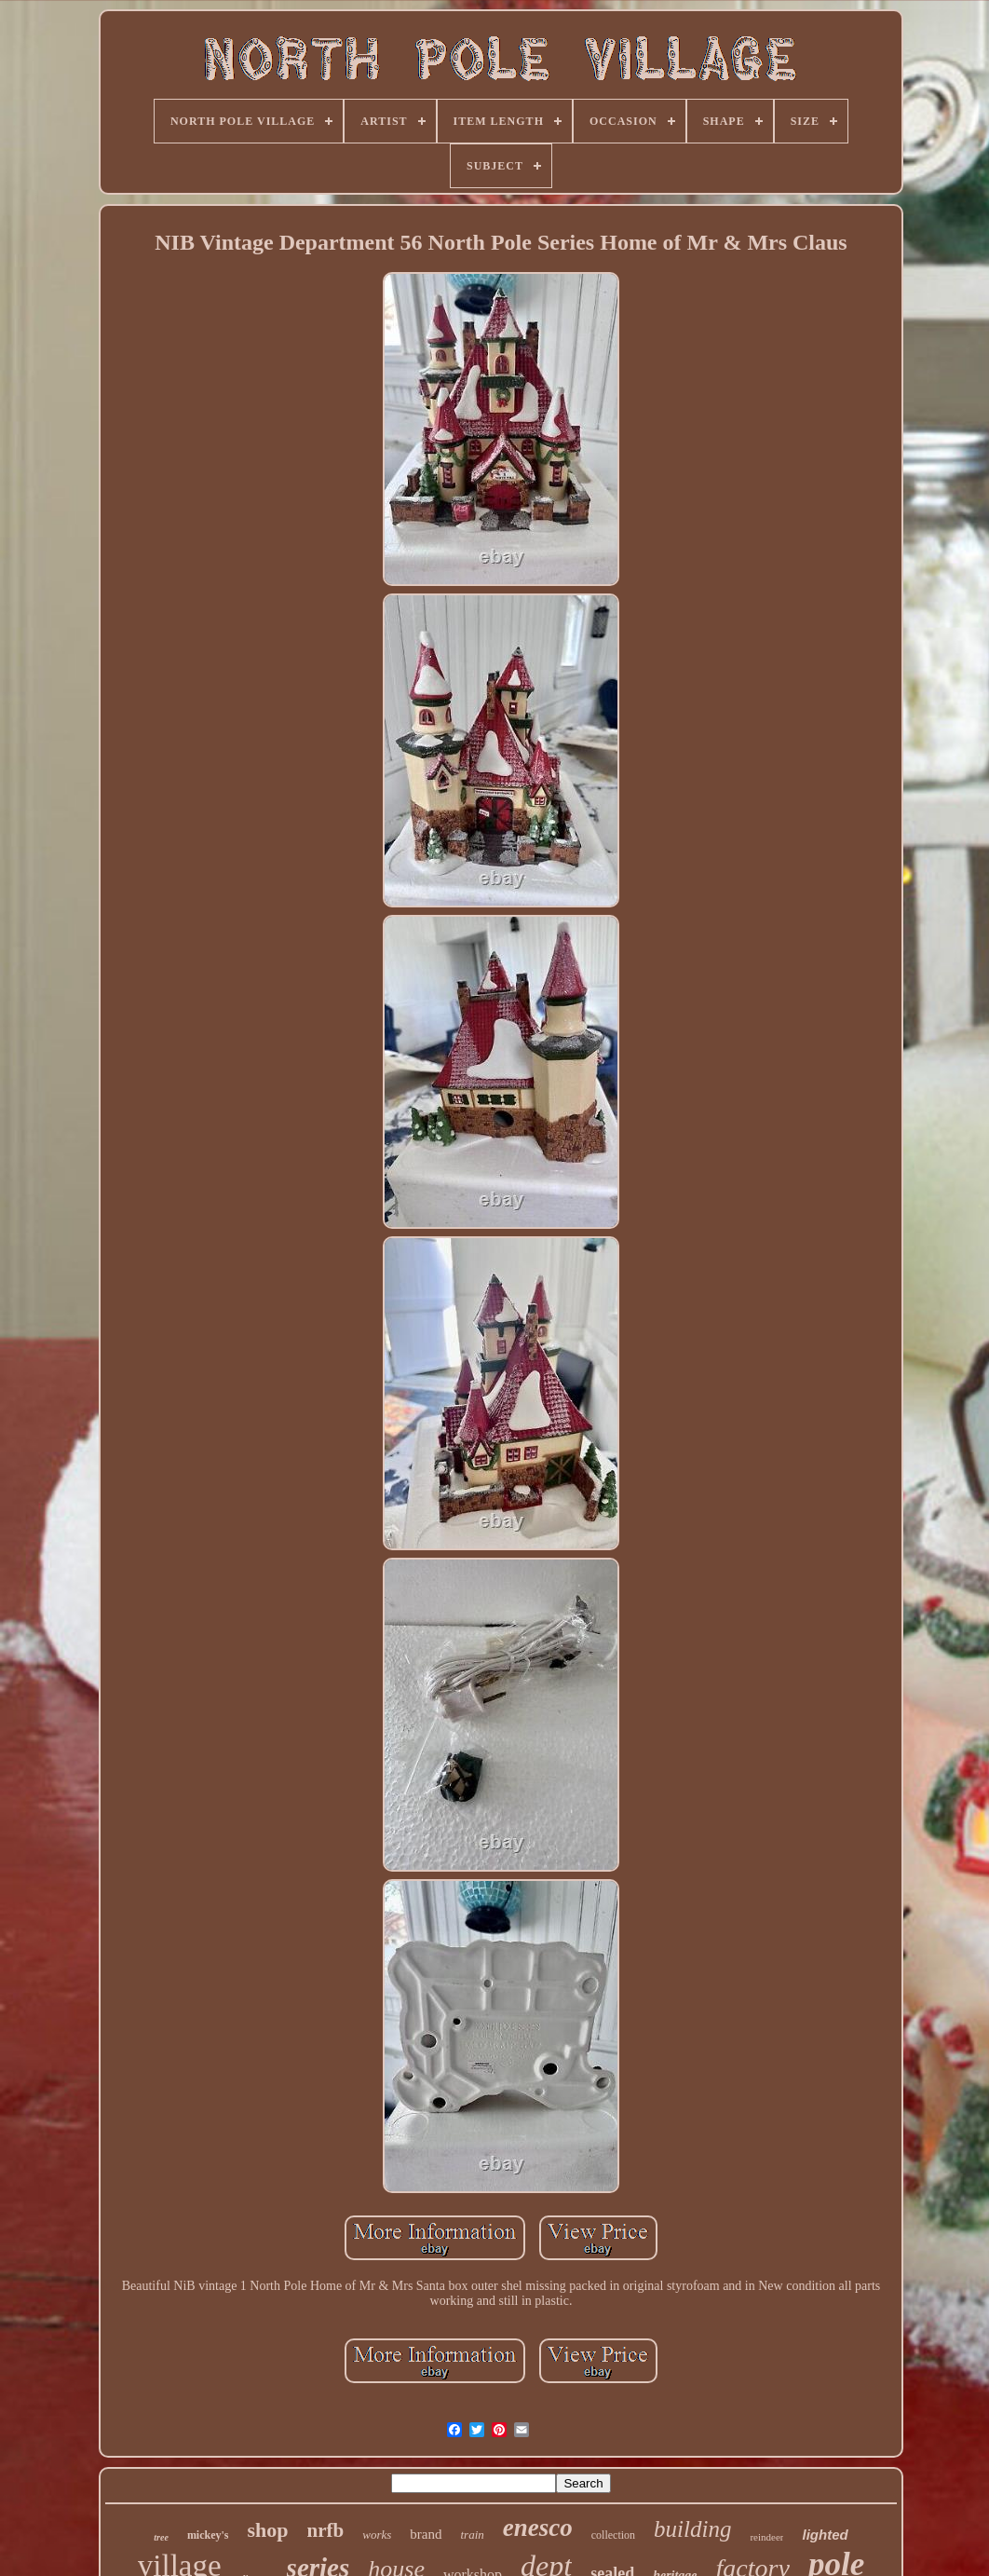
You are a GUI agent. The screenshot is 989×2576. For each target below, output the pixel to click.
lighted (824, 2534)
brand (425, 2534)
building (692, 2529)
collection (613, 2535)
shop (268, 2530)
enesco (538, 2528)
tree (161, 2537)
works (376, 2535)
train (472, 2535)
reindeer (766, 2536)
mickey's (208, 2535)
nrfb (326, 2530)
